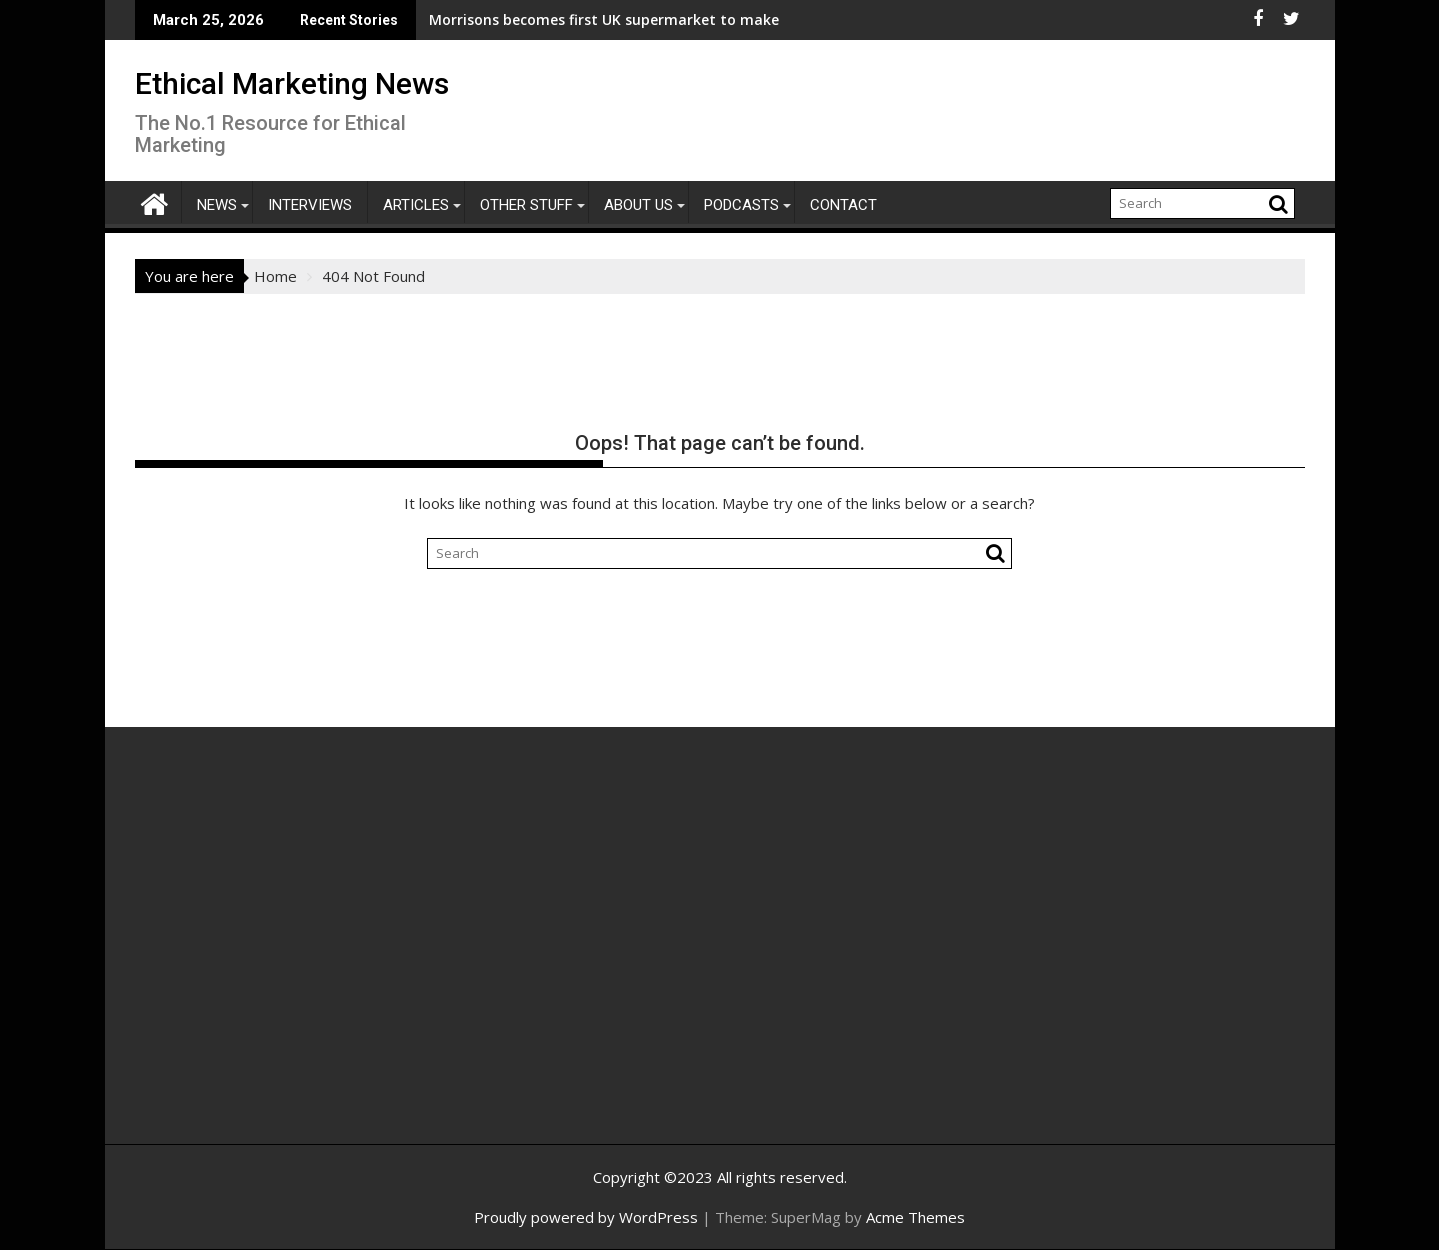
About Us (638, 205)
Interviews (310, 205)
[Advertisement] (325, 957)
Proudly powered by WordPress (586, 1217)
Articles (416, 205)
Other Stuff (526, 205)
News (217, 205)
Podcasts (741, 205)
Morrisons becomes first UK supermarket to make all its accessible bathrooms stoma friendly (618, 19)
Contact (843, 205)
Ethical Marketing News (292, 83)
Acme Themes (915, 1217)
